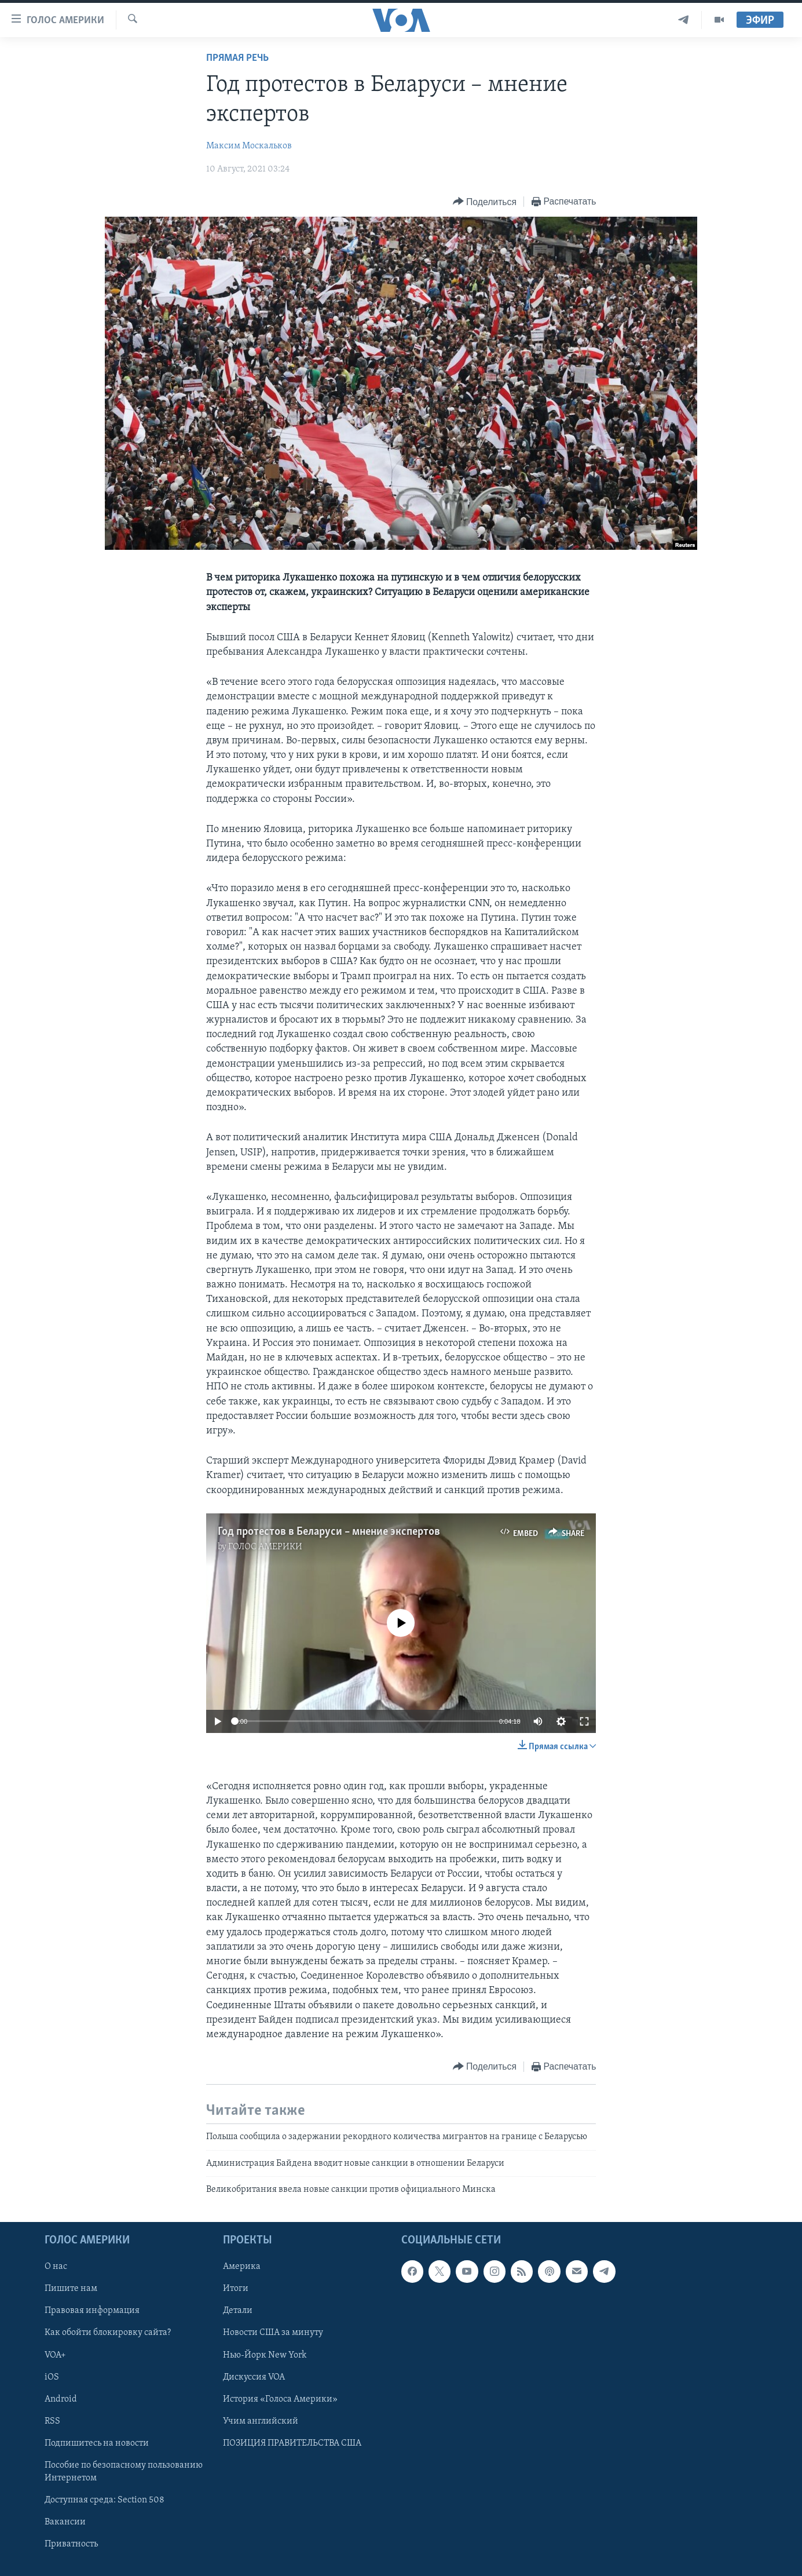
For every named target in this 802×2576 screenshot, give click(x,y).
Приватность (71, 2544)
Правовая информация (92, 2311)
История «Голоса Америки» (280, 2399)
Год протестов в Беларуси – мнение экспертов (329, 1532)
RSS (52, 2421)
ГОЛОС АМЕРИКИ (265, 1547)
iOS (52, 2377)
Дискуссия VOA (254, 2377)
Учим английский (260, 2421)
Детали (237, 2311)
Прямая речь (237, 58)
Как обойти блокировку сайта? (108, 2333)
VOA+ (55, 2355)
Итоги (235, 2289)
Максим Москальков (249, 146)
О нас (56, 2267)
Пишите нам (71, 2289)
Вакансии (65, 2522)
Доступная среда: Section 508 (104, 2500)
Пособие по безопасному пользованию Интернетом (124, 2472)
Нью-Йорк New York (264, 2355)
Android (61, 2399)
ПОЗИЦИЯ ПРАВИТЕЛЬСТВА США (292, 2443)
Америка (242, 2267)
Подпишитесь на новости (97, 2443)
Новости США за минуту (273, 2333)
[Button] (485, 202)
